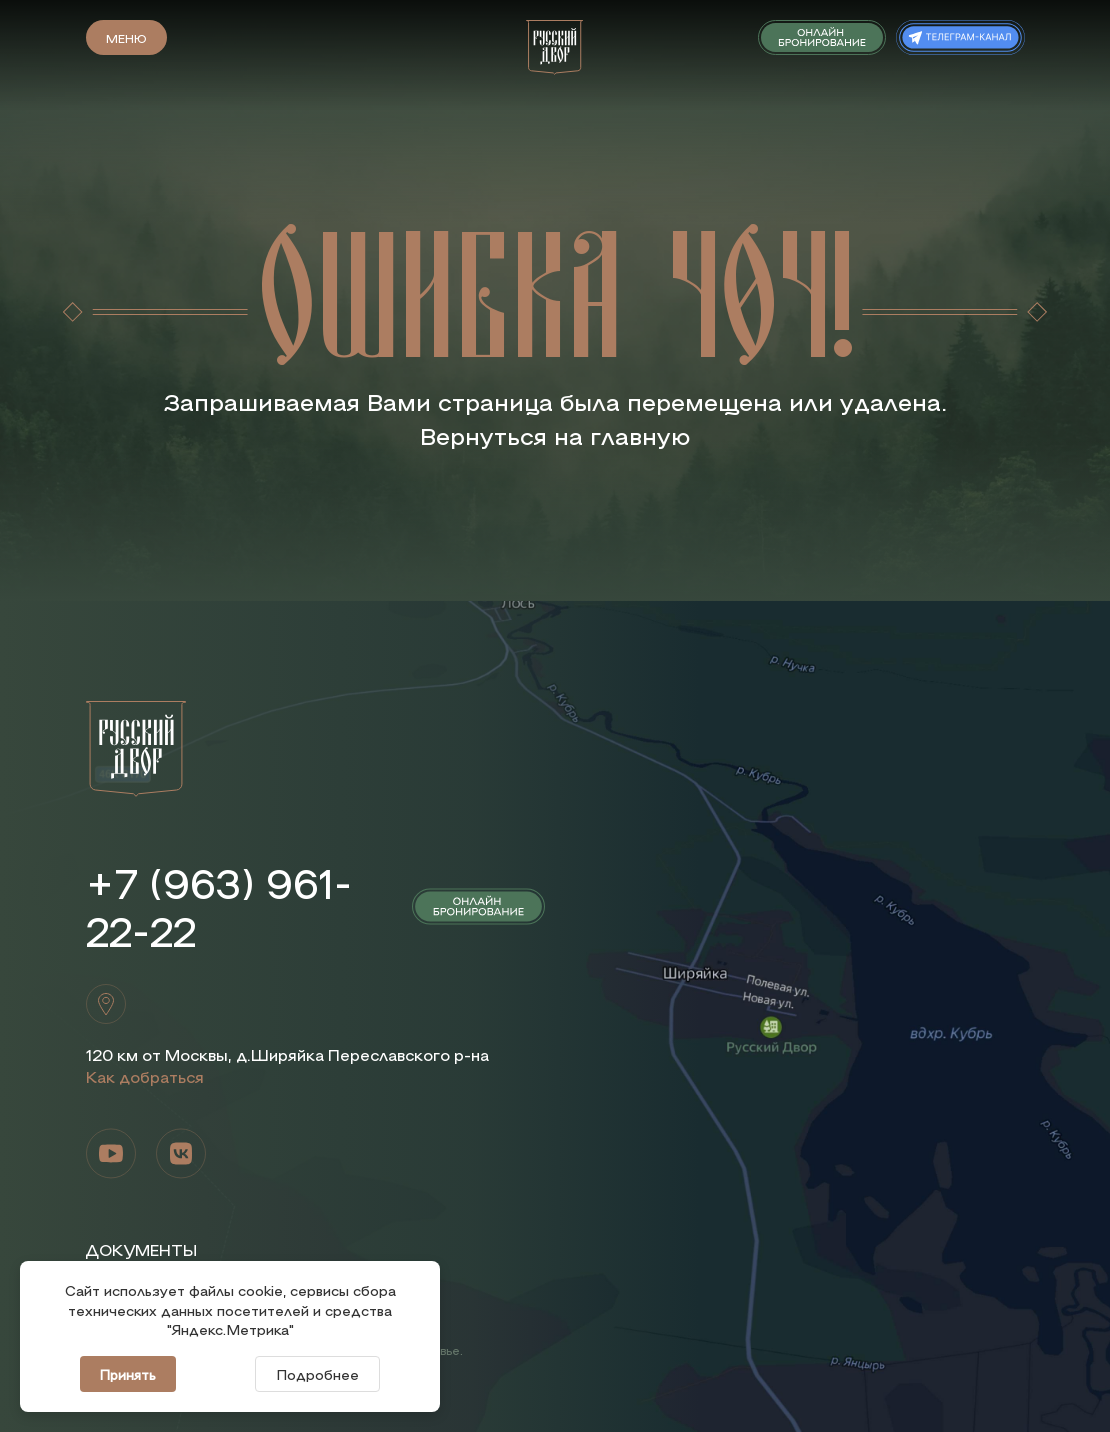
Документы (141, 1249)
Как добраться (145, 1076)
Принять (128, 1374)
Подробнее (317, 1374)
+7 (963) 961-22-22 (219, 906)
